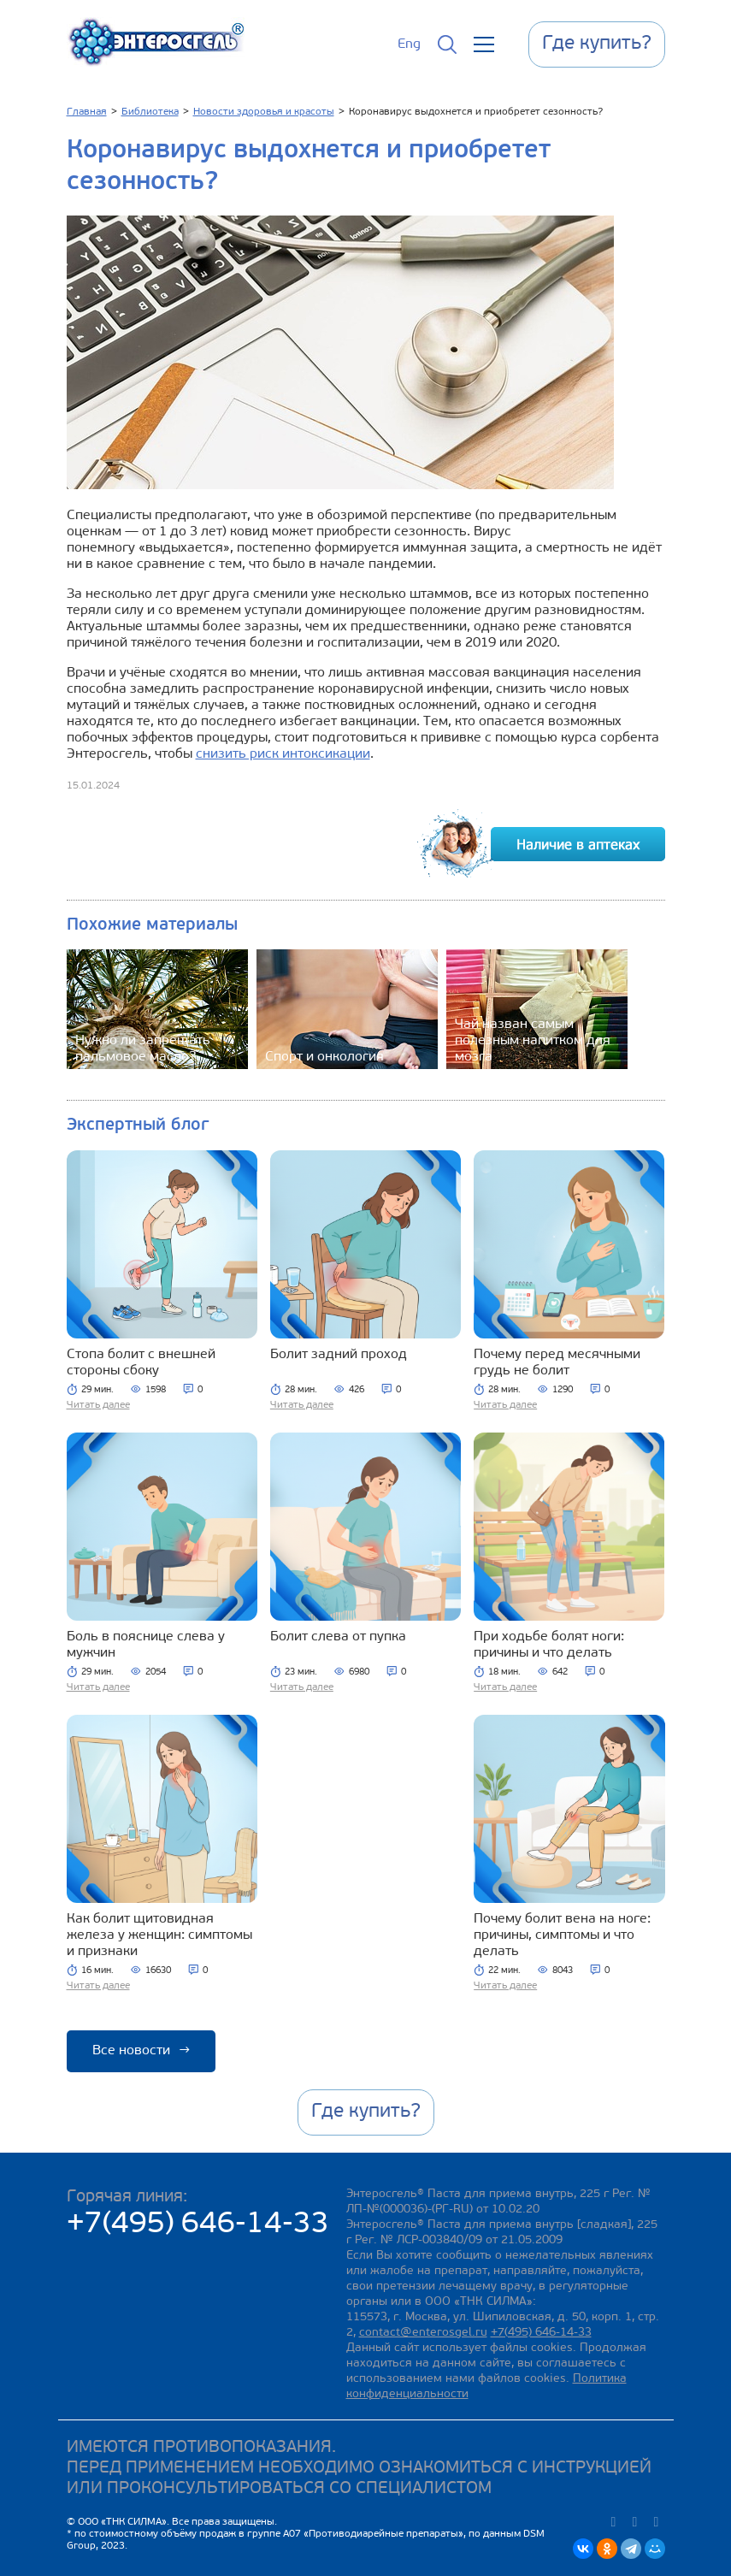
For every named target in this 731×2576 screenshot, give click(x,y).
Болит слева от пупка (338, 1637)
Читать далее (98, 1405)
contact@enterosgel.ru (423, 2332)
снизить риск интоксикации (283, 754)
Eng (409, 44)
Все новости (141, 2051)
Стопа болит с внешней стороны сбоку (141, 1363)
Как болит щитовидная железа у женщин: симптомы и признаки (159, 1935)
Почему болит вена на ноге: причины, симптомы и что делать (562, 1935)
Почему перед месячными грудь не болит (557, 1363)
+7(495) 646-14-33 (198, 2225)
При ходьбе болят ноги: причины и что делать (549, 1645)
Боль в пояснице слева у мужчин (146, 1645)
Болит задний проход (338, 1355)
